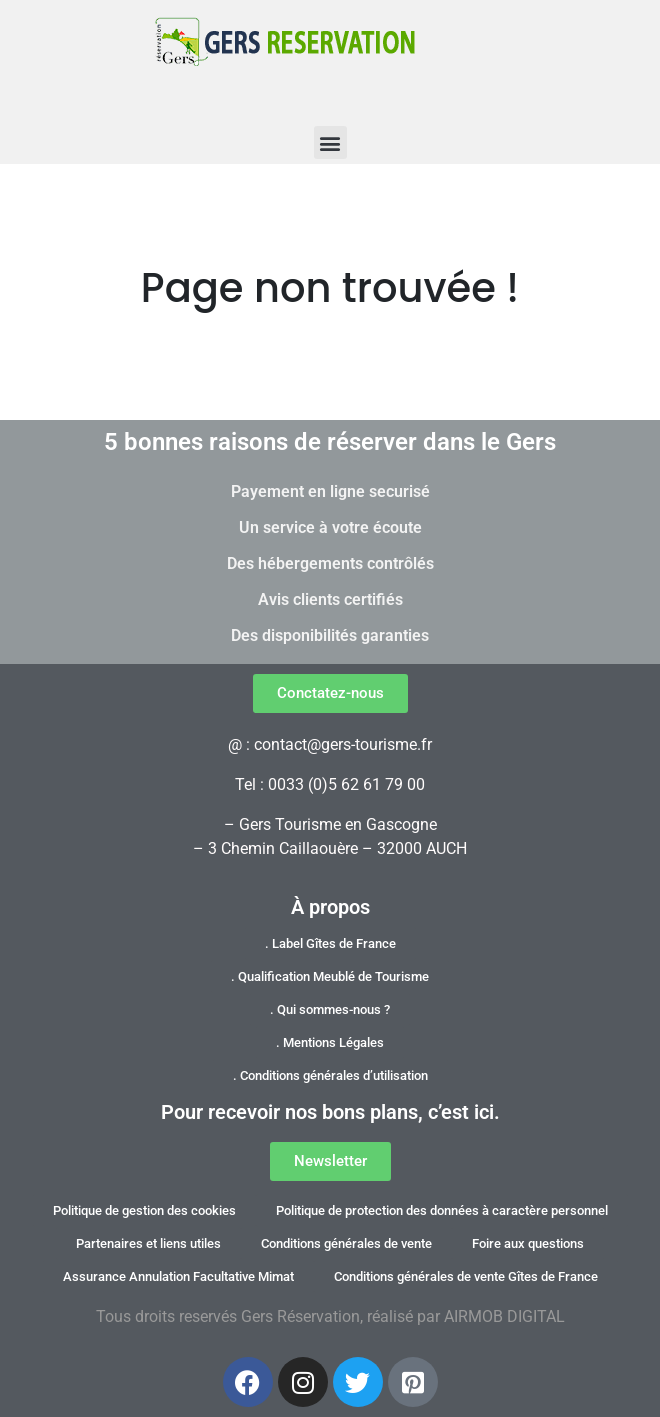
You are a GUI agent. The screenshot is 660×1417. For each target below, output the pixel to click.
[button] (330, 142)
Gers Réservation (300, 1316)
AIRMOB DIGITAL (504, 1316)
